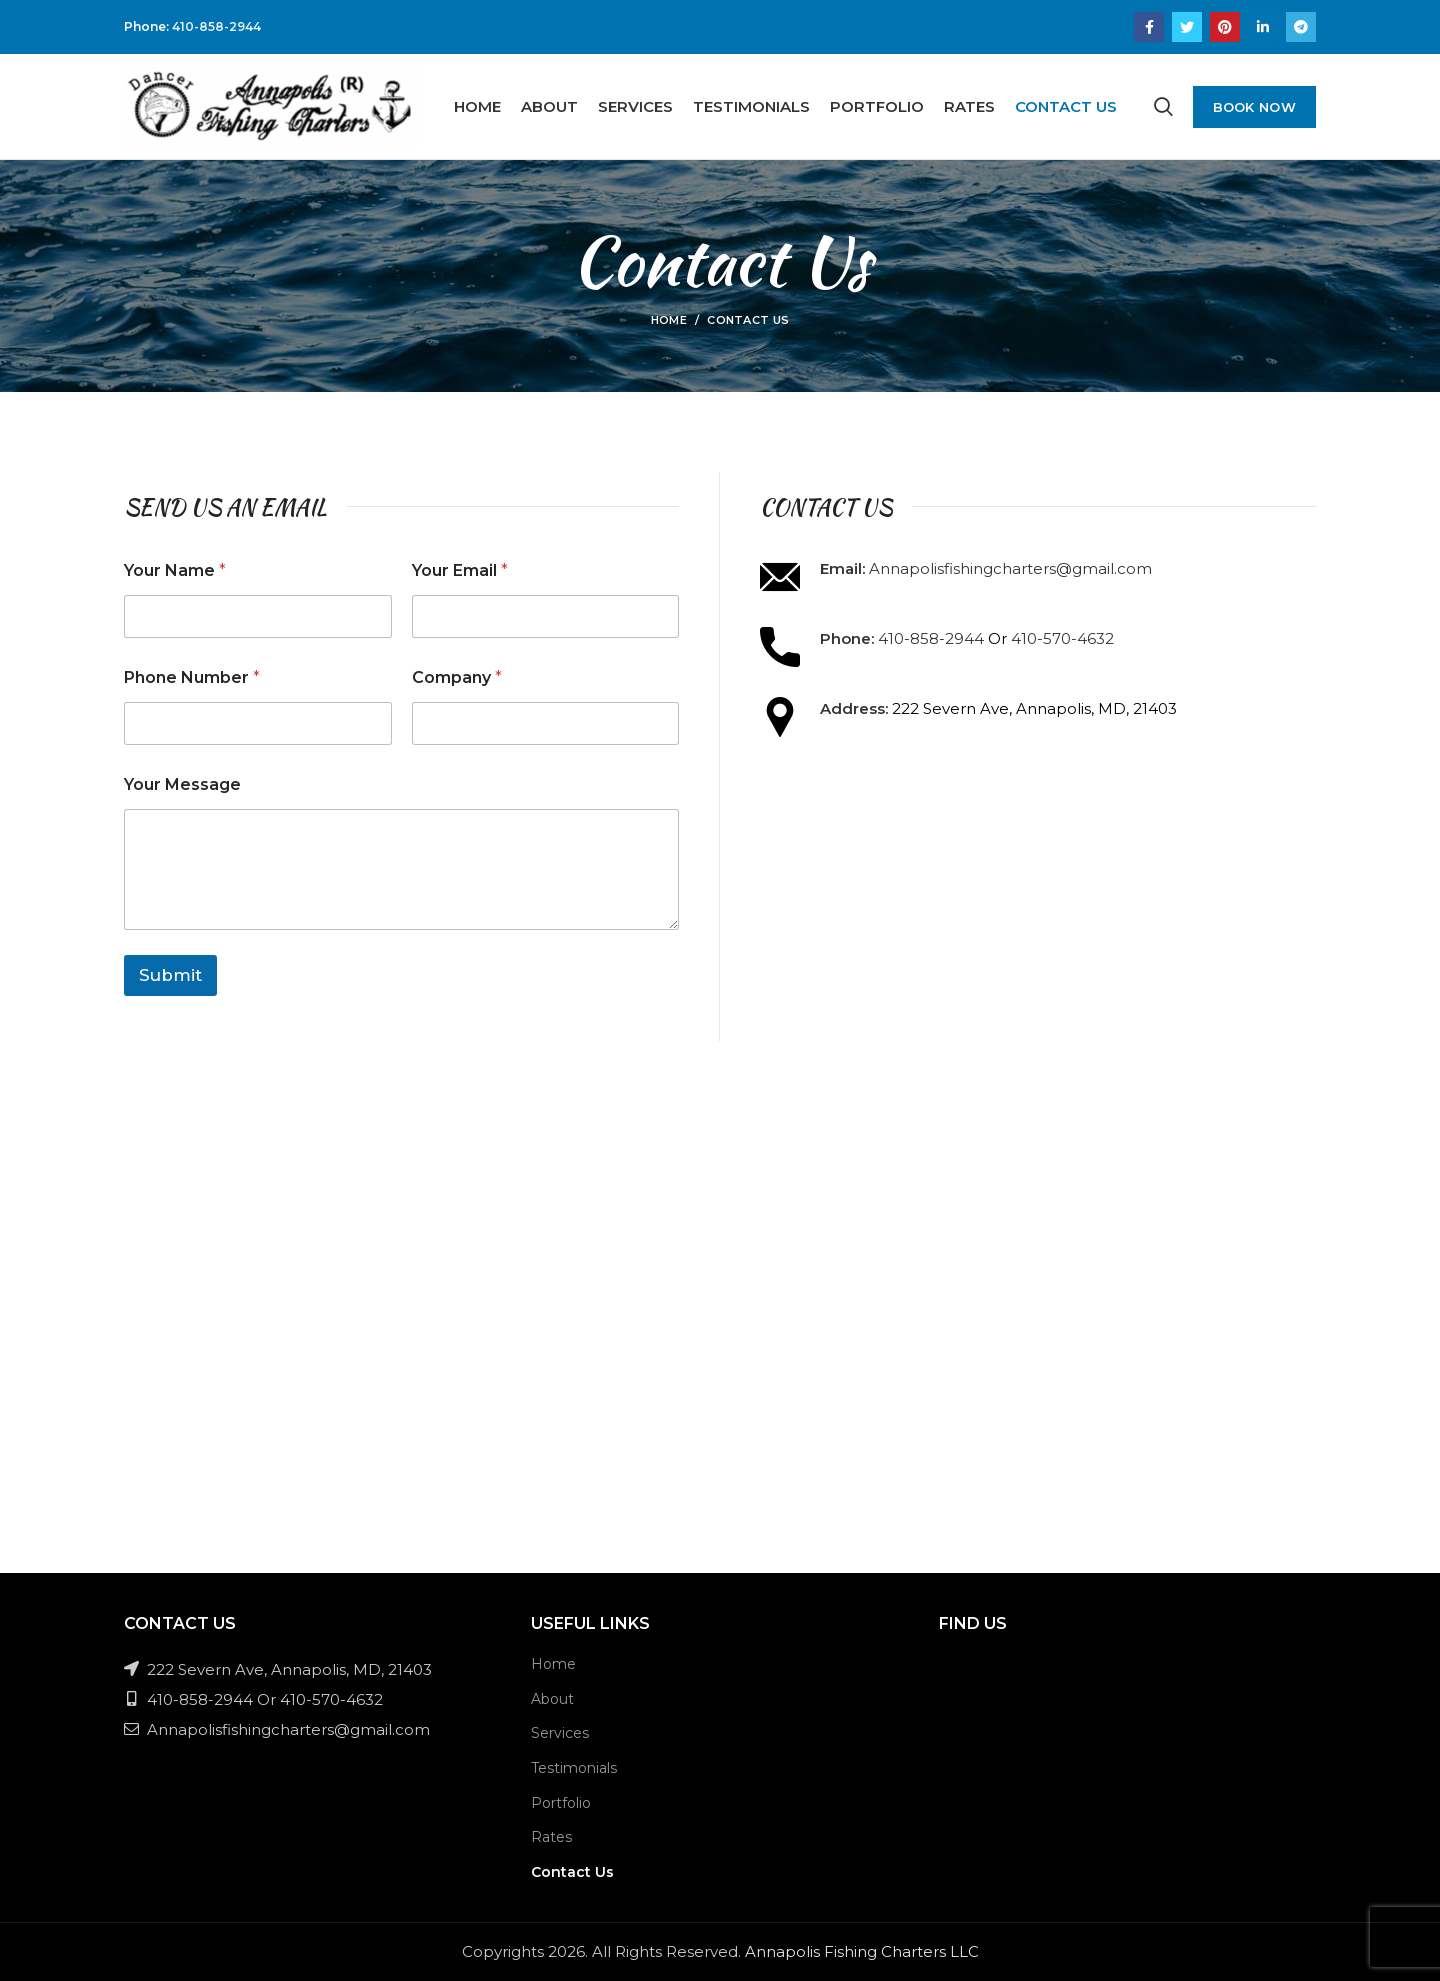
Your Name (175, 570)
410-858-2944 (216, 26)
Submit (170, 975)
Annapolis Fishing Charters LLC (862, 1951)
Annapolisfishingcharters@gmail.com (1010, 568)
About (552, 1699)
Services (560, 1733)
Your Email (460, 570)
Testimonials (574, 1768)
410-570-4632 (1062, 638)
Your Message (182, 784)
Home (669, 320)
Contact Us (572, 1872)
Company (457, 677)
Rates (551, 1837)
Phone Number (192, 677)
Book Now (1254, 107)
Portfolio (561, 1803)
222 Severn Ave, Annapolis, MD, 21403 (278, 1669)
